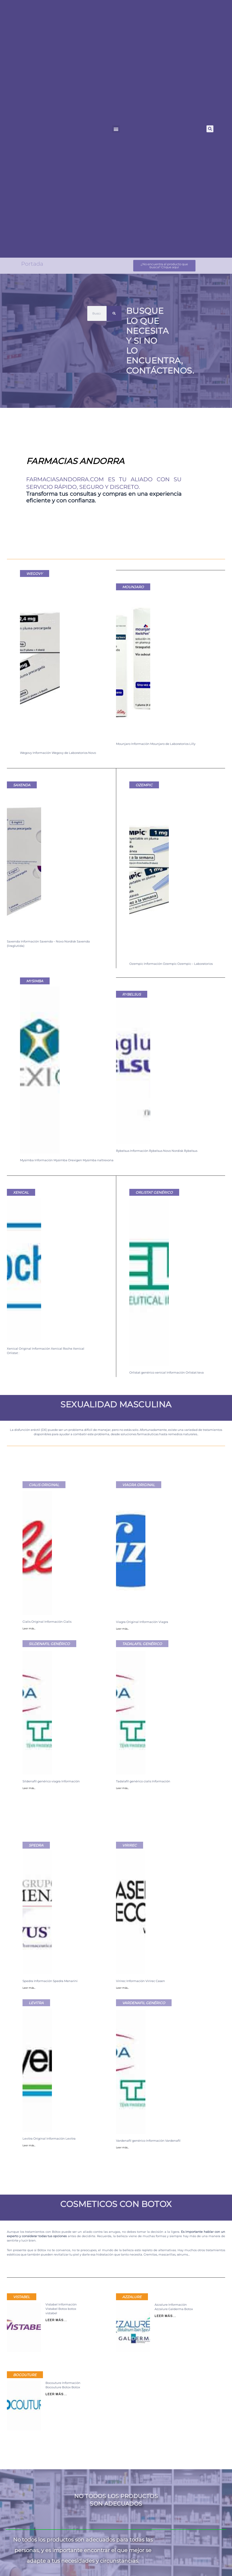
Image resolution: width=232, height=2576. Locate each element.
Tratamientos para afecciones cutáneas (60, 2307)
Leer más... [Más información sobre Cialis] (29, 1297)
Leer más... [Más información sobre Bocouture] (49, 1897)
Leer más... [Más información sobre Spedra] (29, 1552)
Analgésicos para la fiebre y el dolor (169, 2543)
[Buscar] (114, 313)
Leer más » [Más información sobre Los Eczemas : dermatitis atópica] (127, 2425)
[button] (116, 129)
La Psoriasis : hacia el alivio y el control (171, 2307)
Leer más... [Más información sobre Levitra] (29, 1658)
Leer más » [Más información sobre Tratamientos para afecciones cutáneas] (16, 2325)
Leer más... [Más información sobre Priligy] (49, 2166)
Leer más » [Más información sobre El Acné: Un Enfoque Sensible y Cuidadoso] (16, 2435)
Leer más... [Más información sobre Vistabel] (49, 1828)
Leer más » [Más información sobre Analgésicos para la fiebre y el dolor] (127, 2561)
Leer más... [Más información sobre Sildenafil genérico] (29, 1404)
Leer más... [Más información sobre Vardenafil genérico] (122, 1660)
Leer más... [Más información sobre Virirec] (122, 1552)
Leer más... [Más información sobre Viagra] (122, 1297)
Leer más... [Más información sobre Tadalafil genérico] (122, 1404)
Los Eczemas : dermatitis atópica (165, 2407)
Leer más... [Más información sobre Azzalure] (159, 1829)
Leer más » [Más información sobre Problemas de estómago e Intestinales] (16, 2571)
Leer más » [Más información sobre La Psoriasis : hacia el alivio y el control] (127, 2325)
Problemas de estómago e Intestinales (43, 2548)
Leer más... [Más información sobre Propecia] (159, 2166)
